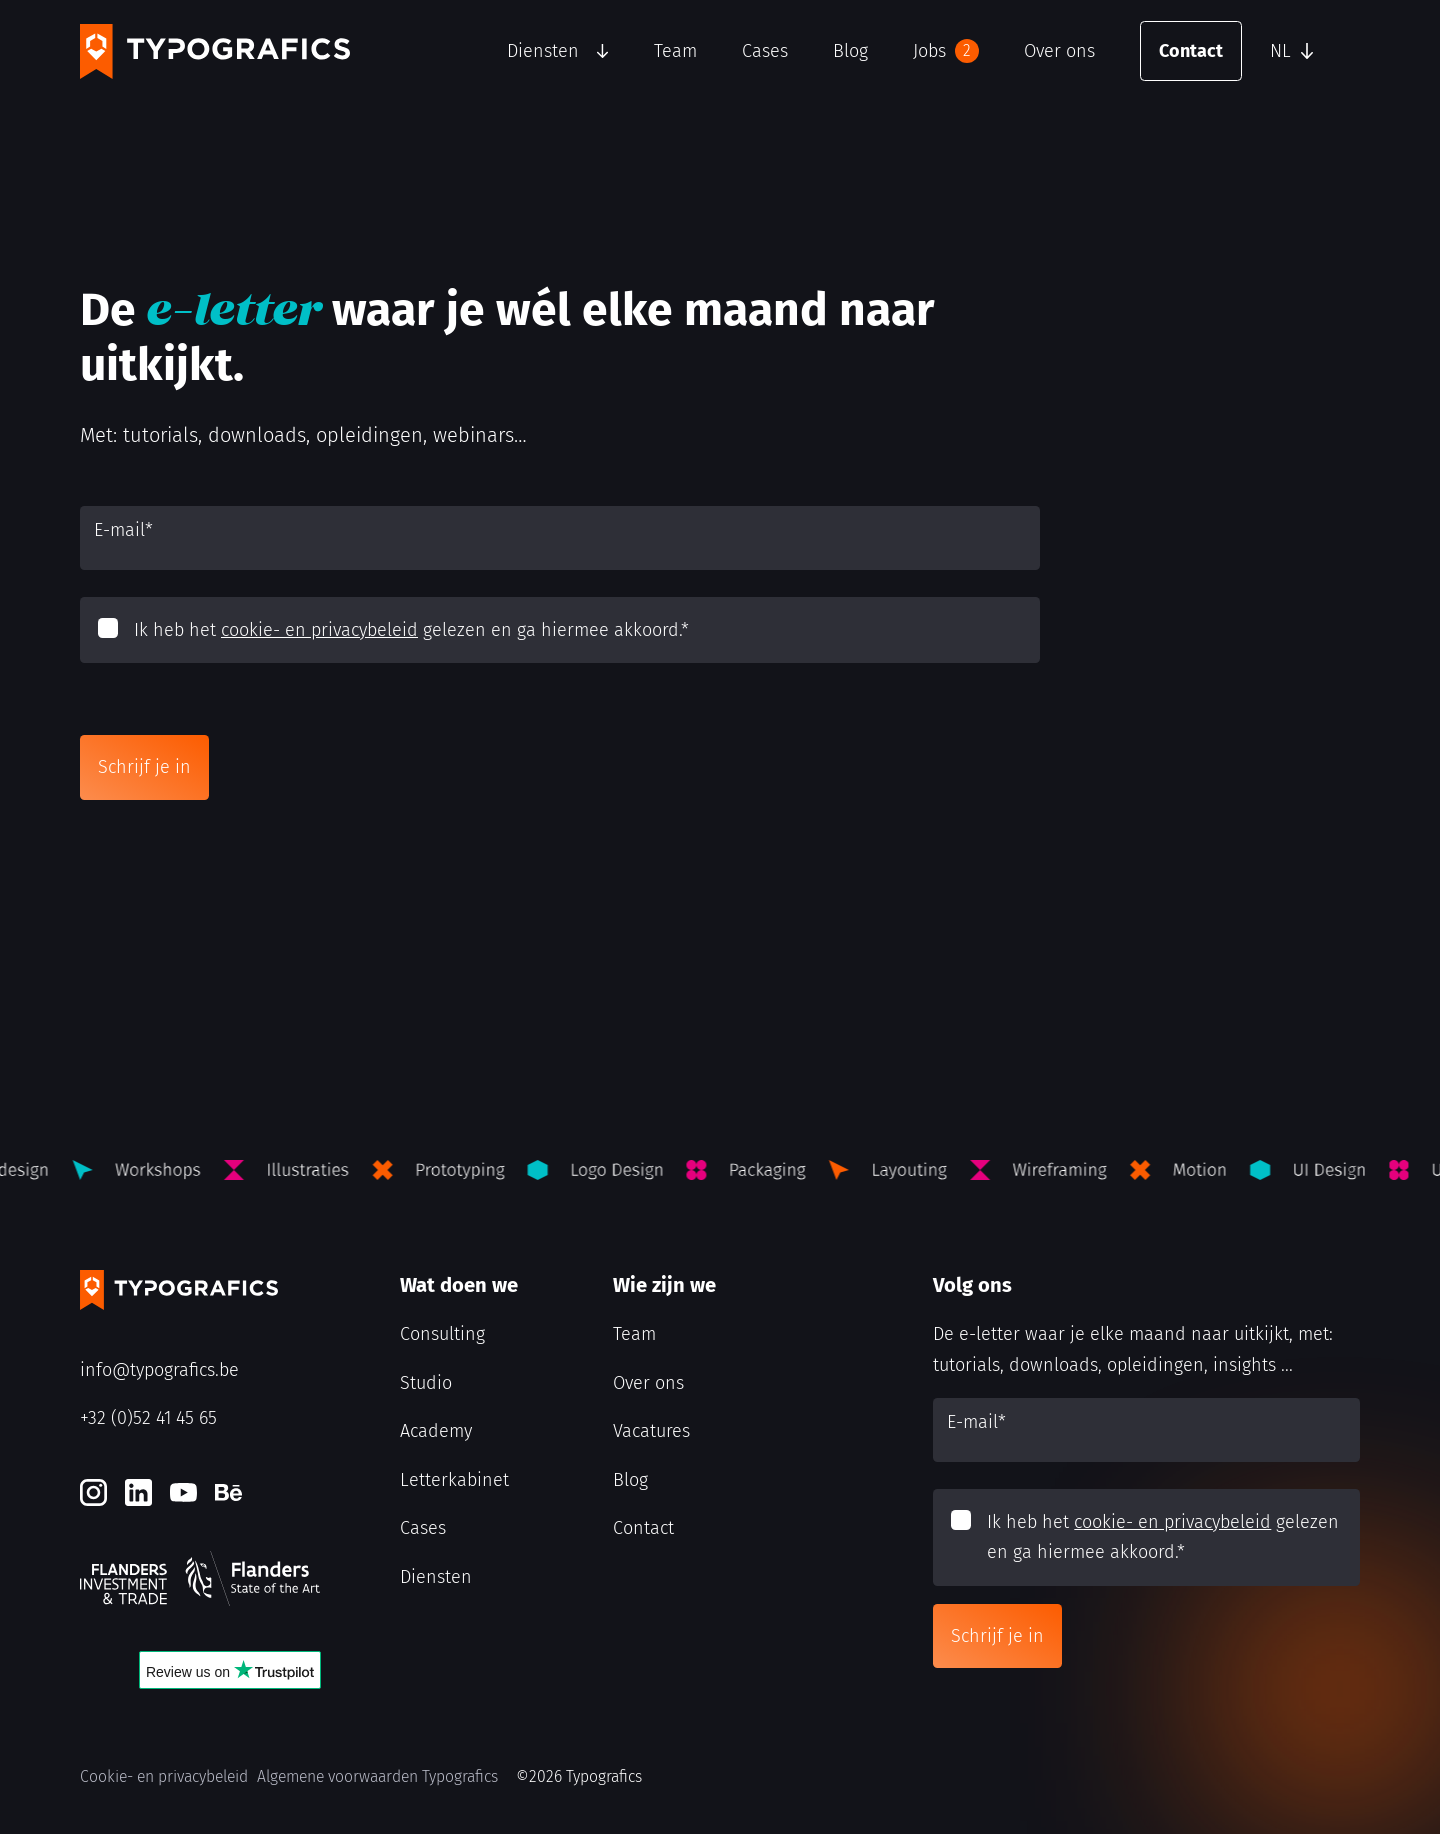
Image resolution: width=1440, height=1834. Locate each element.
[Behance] (228, 1492)
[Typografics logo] (215, 51)
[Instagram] (93, 1492)
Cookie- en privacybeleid (164, 1776)
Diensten (543, 51)
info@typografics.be (159, 1370)
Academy (436, 1431)
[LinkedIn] (138, 1492)
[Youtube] (183, 1492)
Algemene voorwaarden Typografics (377, 1776)
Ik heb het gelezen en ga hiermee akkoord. (411, 630)
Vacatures (651, 1431)
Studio (426, 1383)
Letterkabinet (454, 1480)
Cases (765, 51)
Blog (850, 51)
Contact (1191, 51)
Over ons (1059, 51)
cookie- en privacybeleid (319, 630)
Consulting (442, 1334)
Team (675, 51)
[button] (1310, 51)
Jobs (946, 51)
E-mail (123, 530)
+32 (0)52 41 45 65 (148, 1418)
